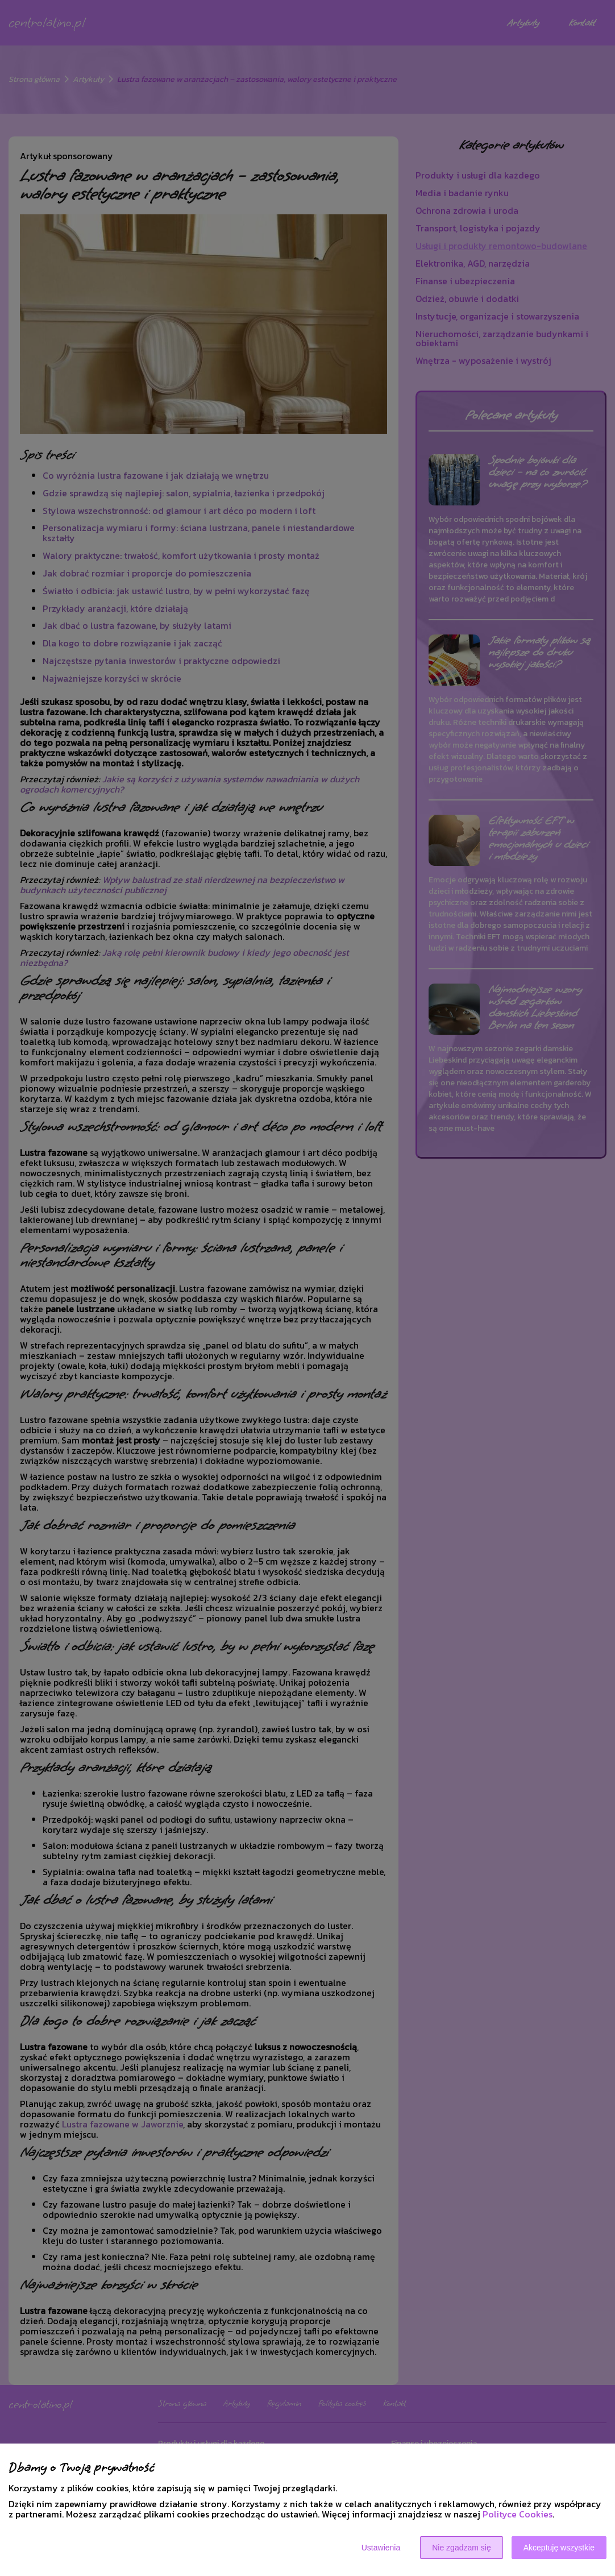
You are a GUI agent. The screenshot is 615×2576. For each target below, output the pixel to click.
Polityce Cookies (517, 2514)
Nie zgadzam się (461, 2547)
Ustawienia (380, 2547)
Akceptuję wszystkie (559, 2547)
